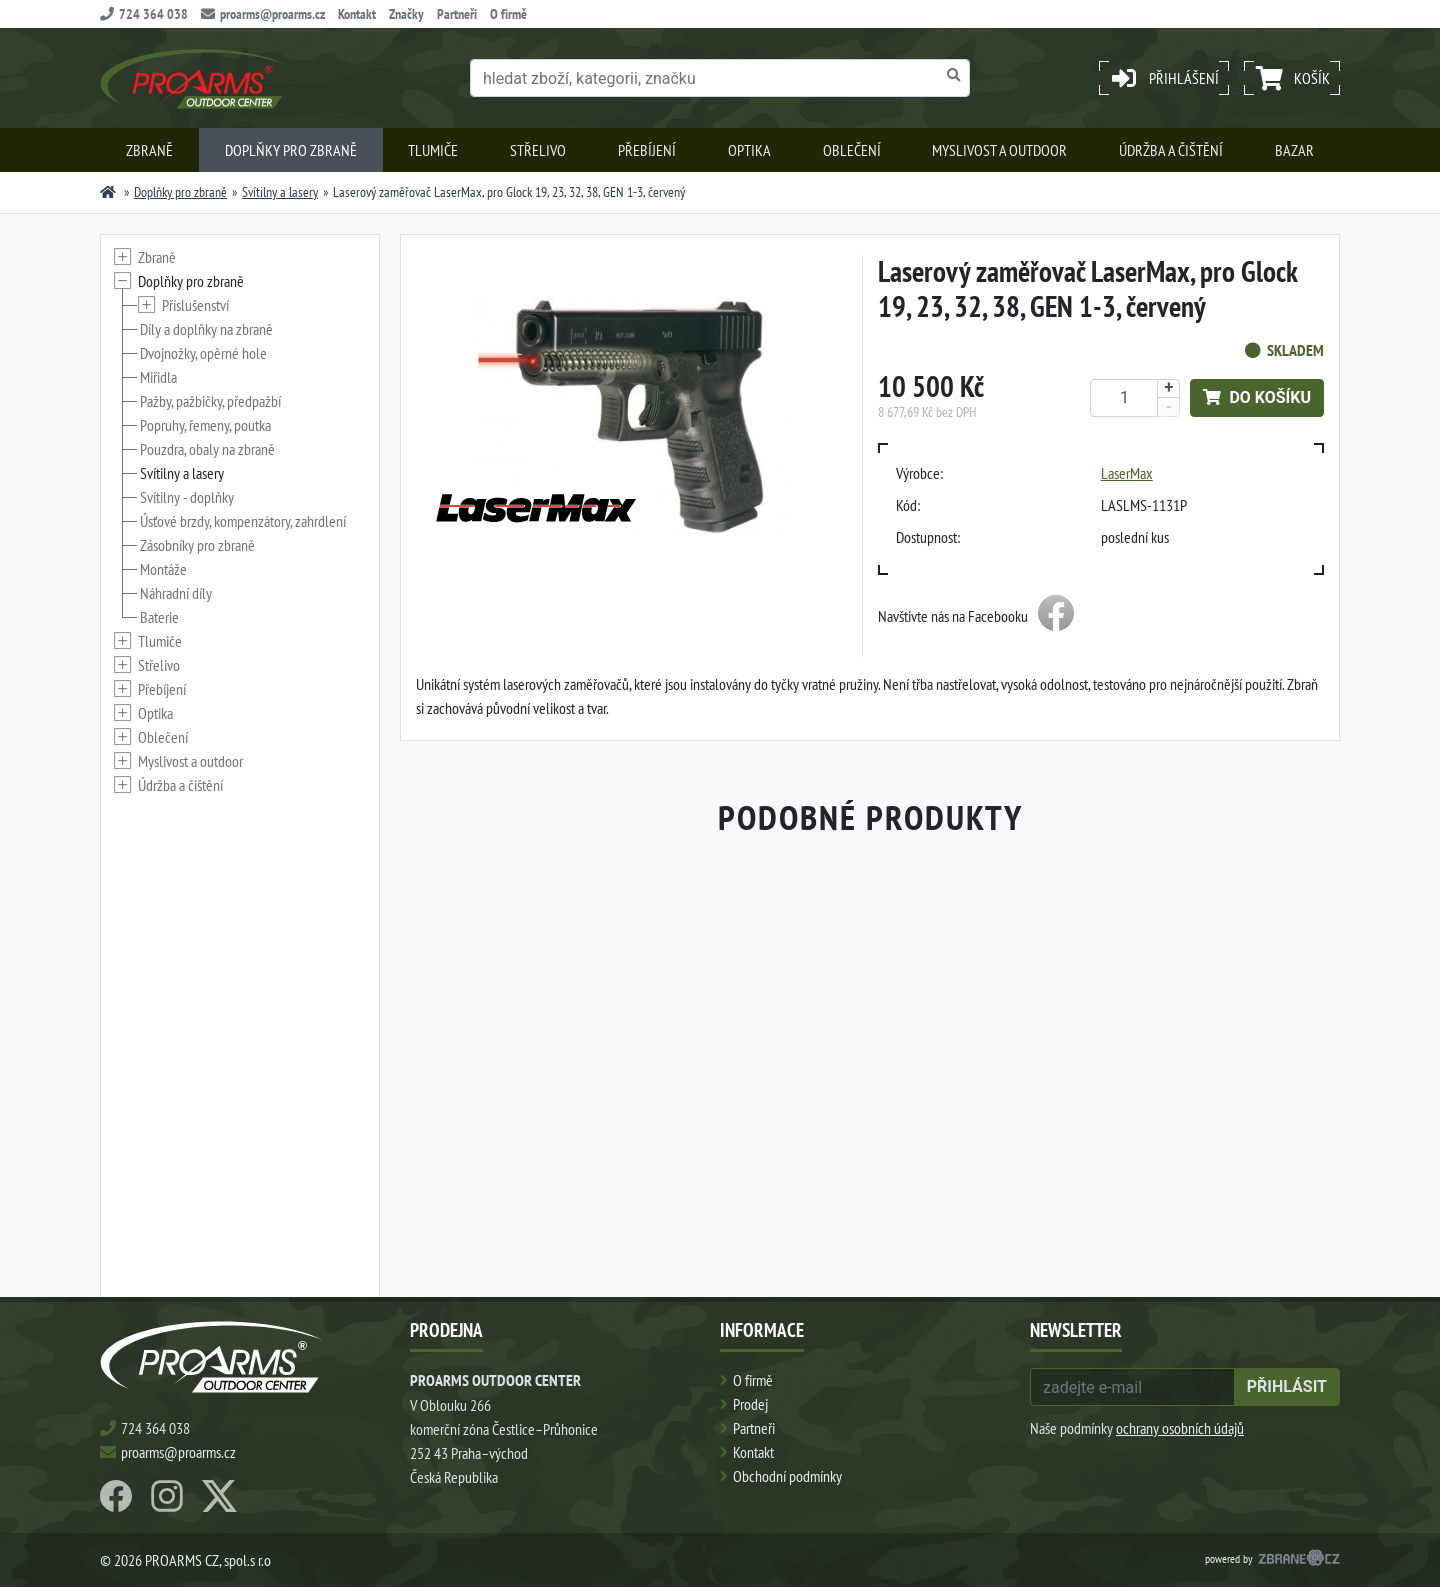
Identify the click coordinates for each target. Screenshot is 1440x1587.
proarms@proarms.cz (263, 14)
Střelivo (538, 150)
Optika (749, 150)
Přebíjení (647, 150)
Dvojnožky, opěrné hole (203, 353)
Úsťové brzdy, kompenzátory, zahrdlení (243, 521)
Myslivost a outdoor (999, 150)
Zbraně (149, 150)
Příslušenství (195, 305)
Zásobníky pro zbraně (197, 545)
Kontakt (357, 14)
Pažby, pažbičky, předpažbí (210, 401)
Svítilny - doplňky (187, 497)
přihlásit (1287, 1386)
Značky (406, 14)
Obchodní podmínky (787, 1476)
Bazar (1294, 150)
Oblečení (852, 150)
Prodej (750, 1404)
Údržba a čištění (1171, 150)
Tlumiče (433, 150)
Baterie (159, 617)
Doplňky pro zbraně (291, 150)
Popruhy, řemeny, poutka (205, 425)
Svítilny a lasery (280, 192)
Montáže (163, 569)
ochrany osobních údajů (1180, 1428)
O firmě (508, 14)
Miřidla (158, 377)
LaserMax (1127, 473)
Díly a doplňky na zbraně (206, 329)
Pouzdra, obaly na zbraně (207, 449)
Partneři (457, 14)
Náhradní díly (176, 593)
